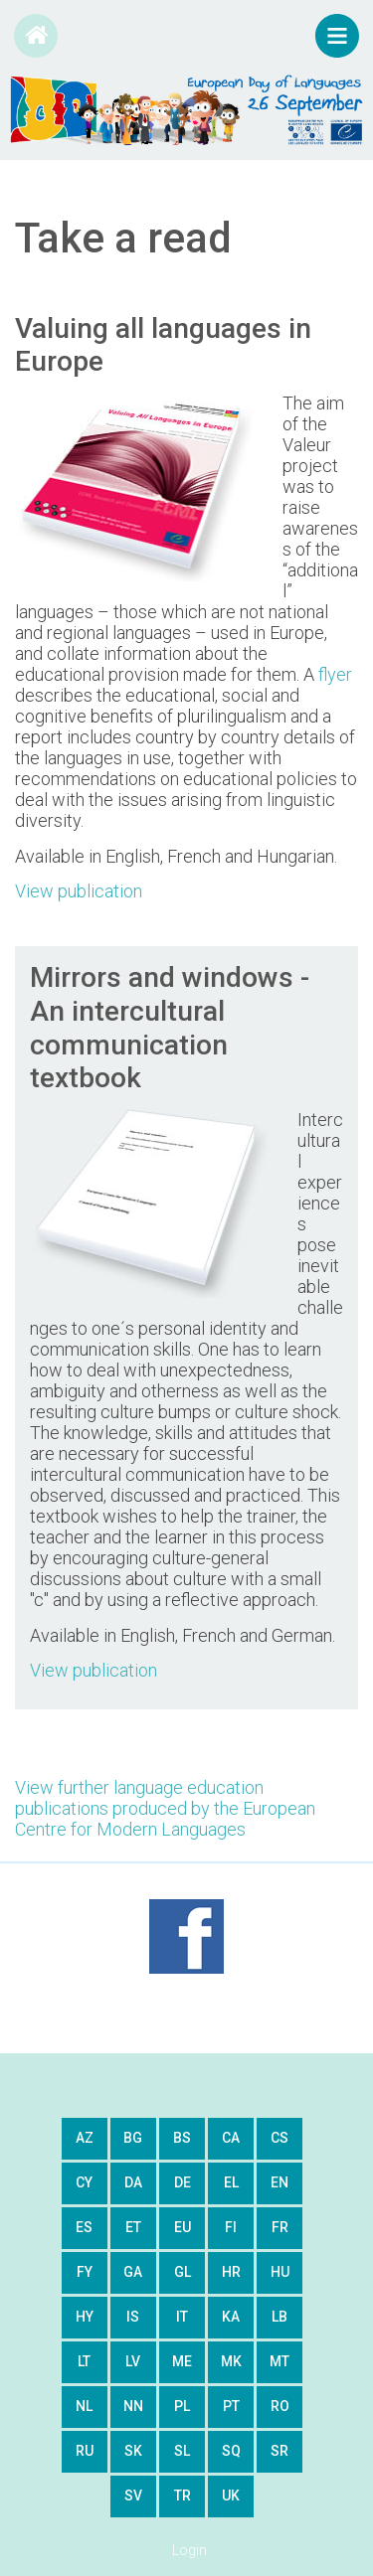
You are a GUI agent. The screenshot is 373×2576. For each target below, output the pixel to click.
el (231, 2182)
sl (182, 2451)
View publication (78, 891)
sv (133, 2495)
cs (279, 2138)
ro (280, 2406)
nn (133, 2406)
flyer (335, 674)
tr (182, 2495)
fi (231, 2227)
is (132, 2317)
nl (84, 2406)
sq (231, 2451)
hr (231, 2272)
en (279, 2182)
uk (231, 2495)
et (133, 2227)
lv (132, 2361)
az (84, 2138)
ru (84, 2451)
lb (279, 2317)
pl (182, 2406)
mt (279, 2361)
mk (231, 2361)
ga (132, 2272)
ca (231, 2138)
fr (280, 2227)
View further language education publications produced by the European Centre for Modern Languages (165, 1808)
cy (84, 2182)
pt (231, 2406)
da (133, 2182)
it (182, 2317)
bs (182, 2138)
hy (84, 2317)
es (84, 2227)
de (182, 2182)
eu (182, 2227)
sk (133, 2451)
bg (132, 2138)
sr (279, 2451)
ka (231, 2317)
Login (189, 2550)
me (182, 2361)
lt (84, 2361)
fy (85, 2272)
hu (280, 2272)
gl (182, 2272)
